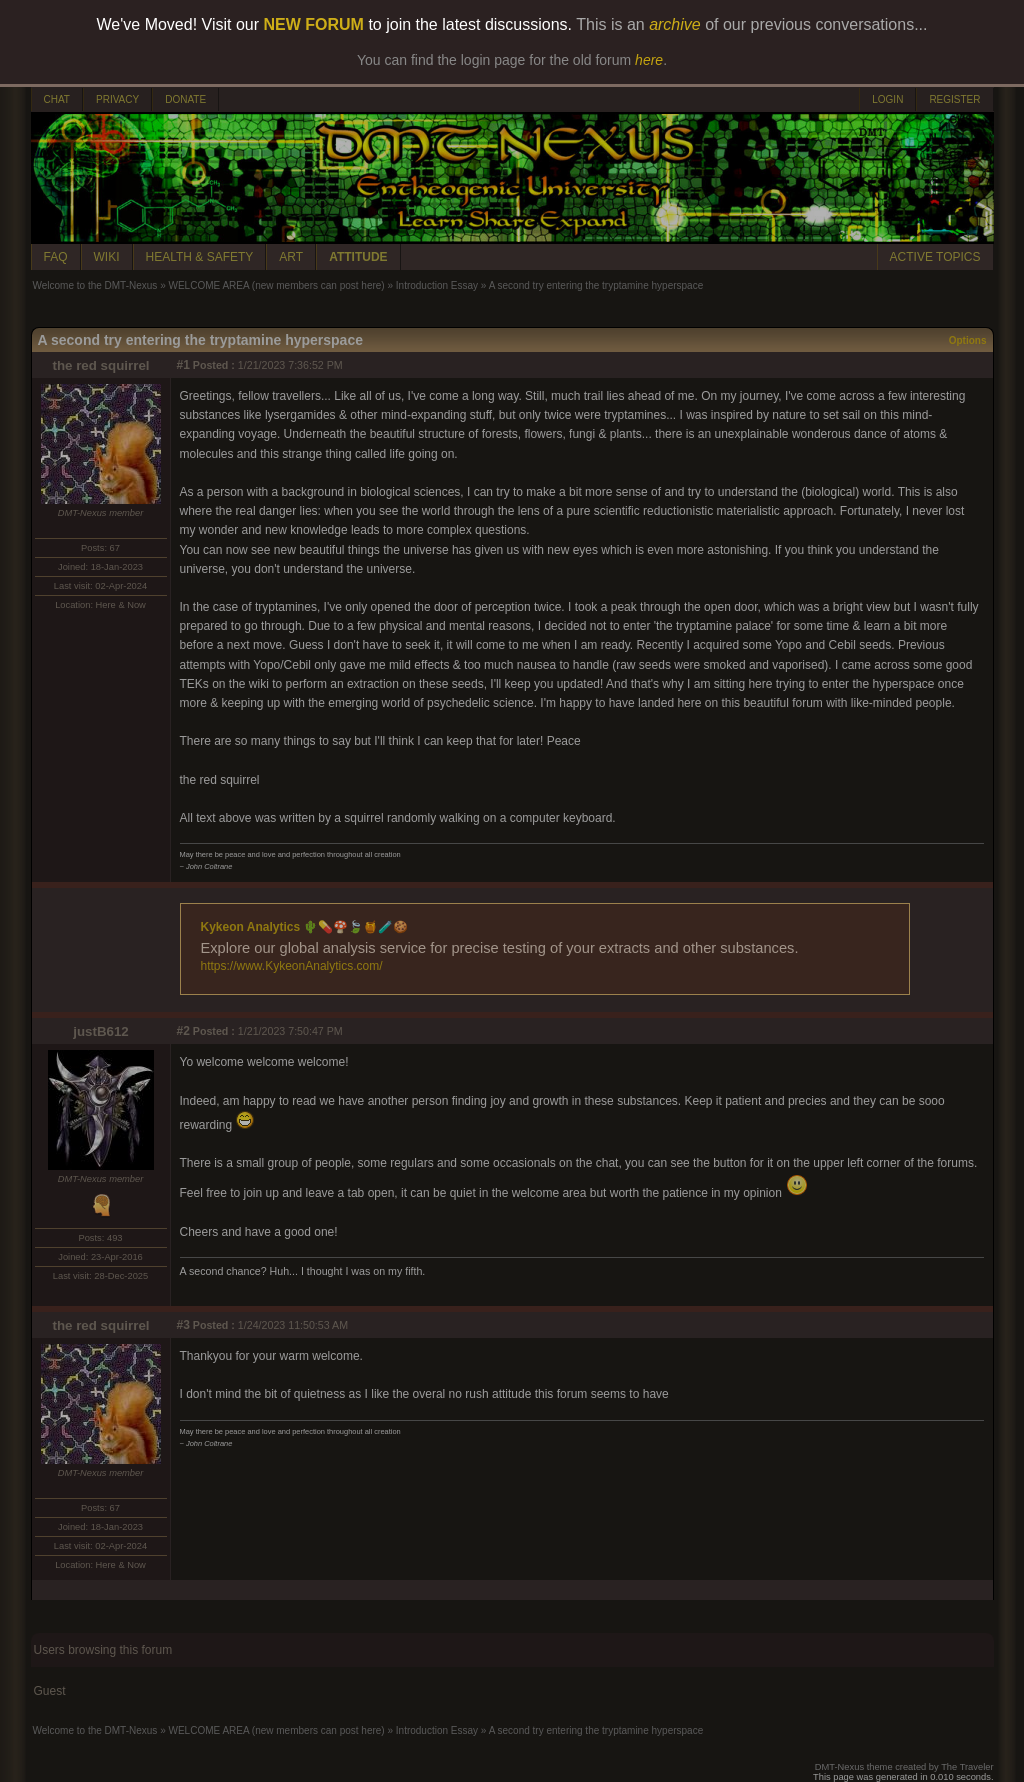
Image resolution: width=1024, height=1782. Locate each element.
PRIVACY (117, 99)
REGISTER (954, 99)
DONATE (185, 99)
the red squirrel (100, 365)
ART (291, 257)
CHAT (57, 99)
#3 (183, 1325)
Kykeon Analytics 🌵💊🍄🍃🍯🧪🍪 (305, 927)
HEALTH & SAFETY (200, 257)
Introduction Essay (437, 285)
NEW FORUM (314, 24)
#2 (183, 1031)
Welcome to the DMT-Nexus (95, 285)
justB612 (101, 1031)
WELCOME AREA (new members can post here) (276, 285)
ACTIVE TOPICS (935, 257)
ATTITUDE (358, 257)
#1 (183, 365)
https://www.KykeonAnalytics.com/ (292, 966)
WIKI (107, 257)
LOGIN (887, 99)
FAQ (56, 257)
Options (968, 340)
